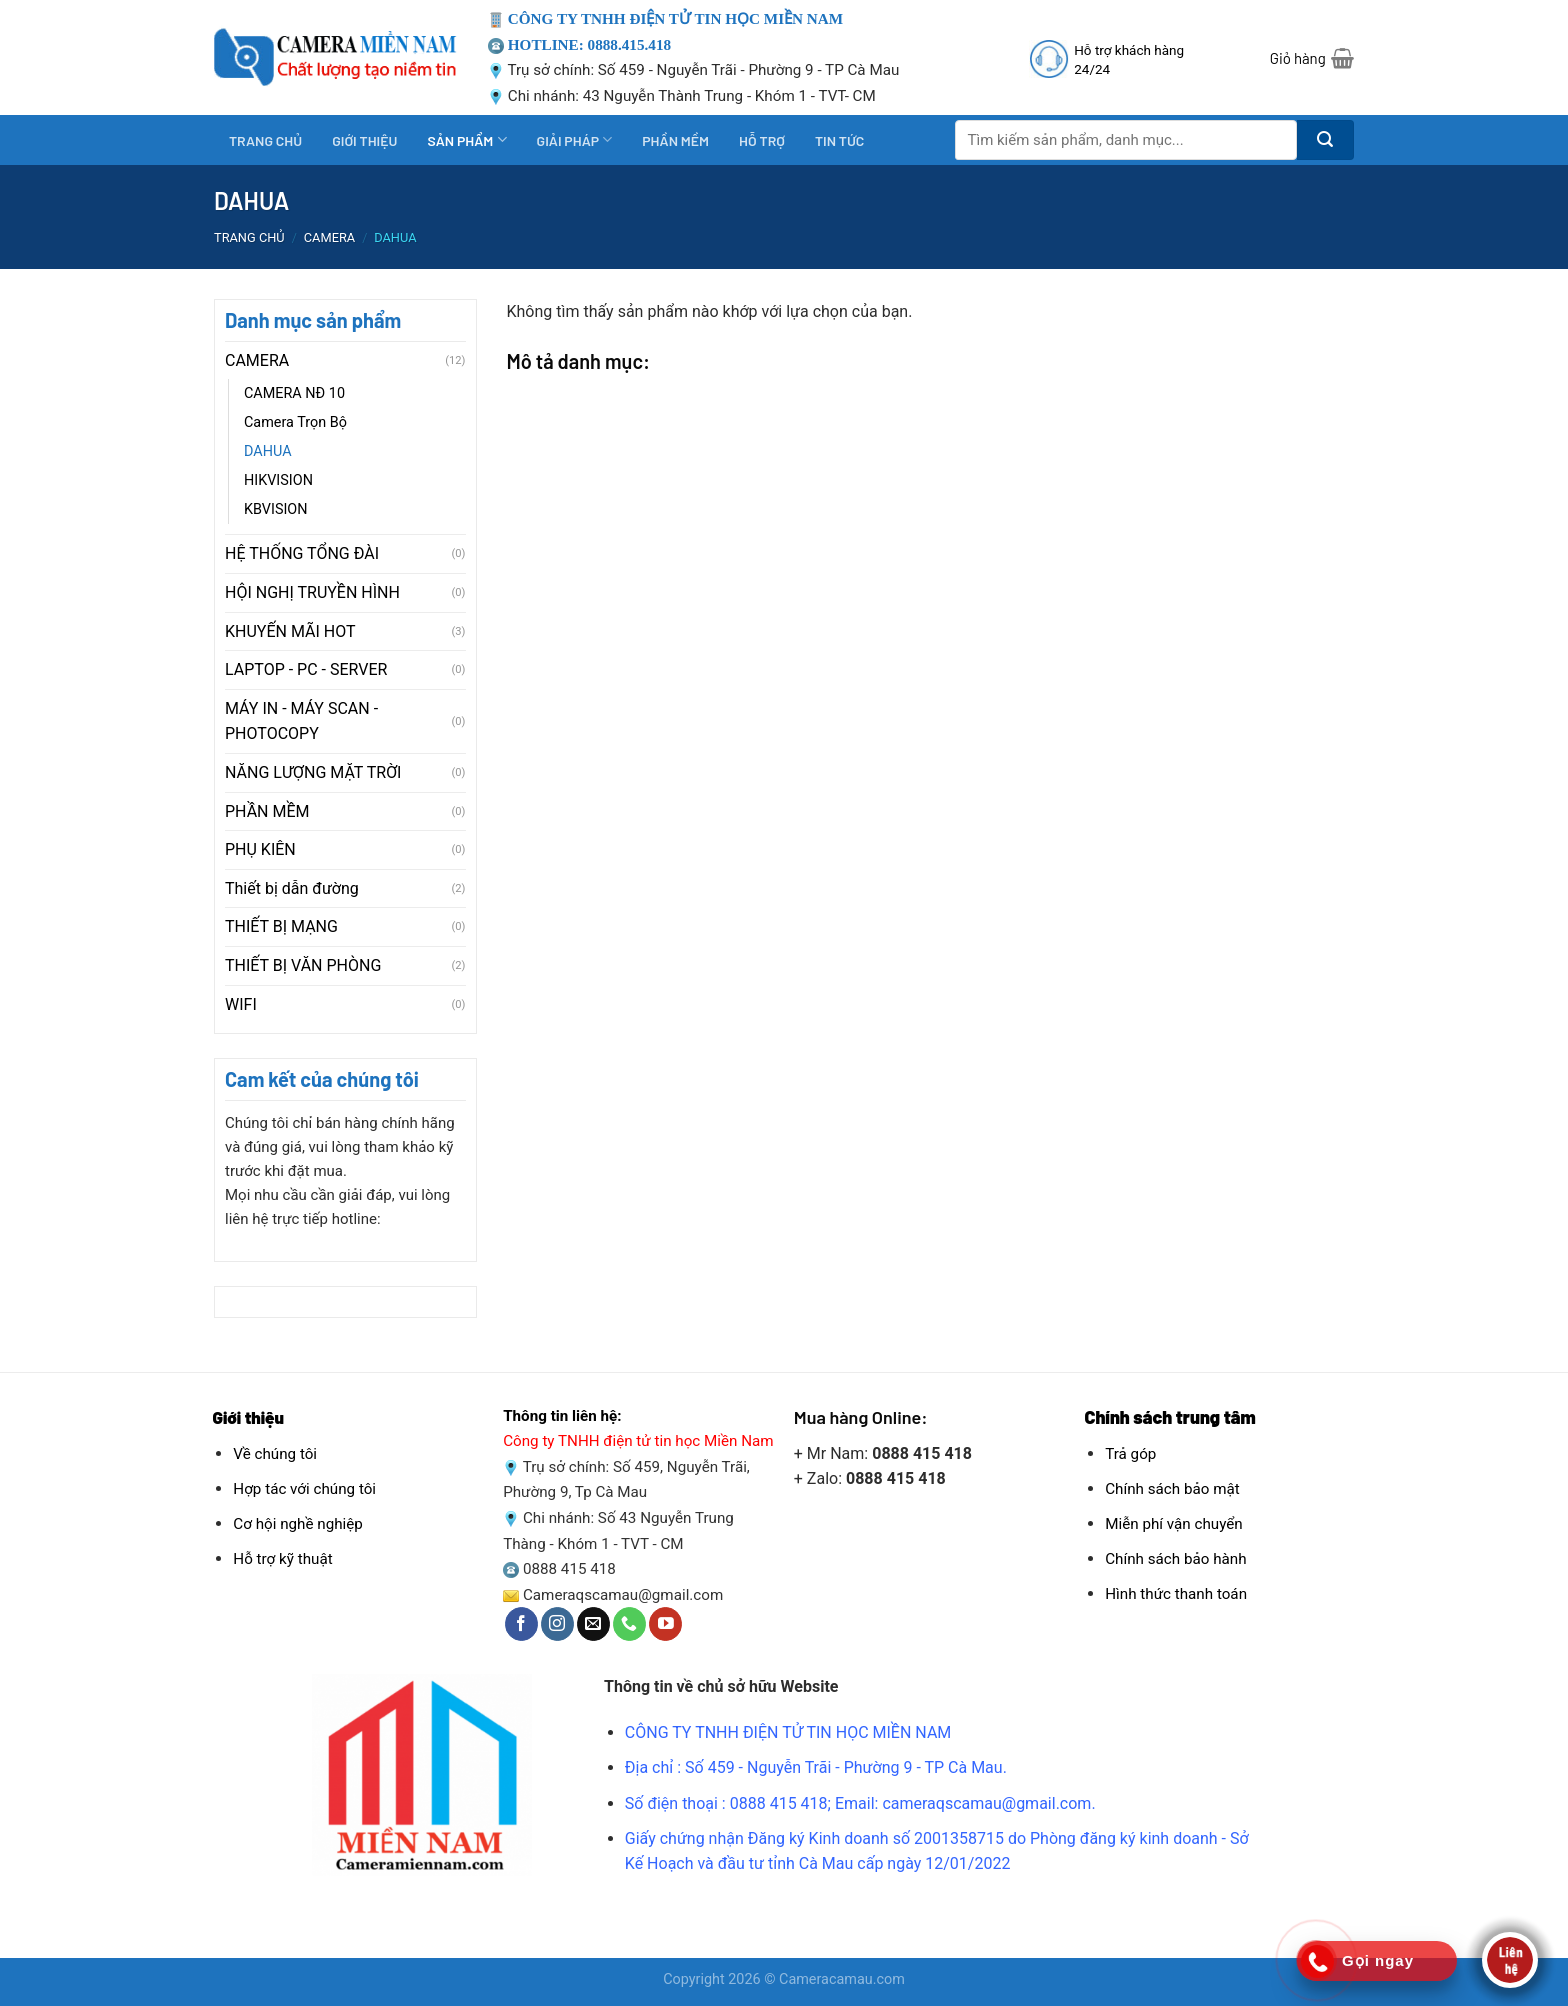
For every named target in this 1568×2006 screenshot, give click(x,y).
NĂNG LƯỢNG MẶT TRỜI (313, 772)
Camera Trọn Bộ (295, 422)
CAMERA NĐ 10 (294, 393)
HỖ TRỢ (762, 140)
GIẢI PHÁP (575, 139)
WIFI (241, 1004)
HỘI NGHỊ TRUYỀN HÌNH (312, 592)
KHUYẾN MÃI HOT (290, 631)
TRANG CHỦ (265, 140)
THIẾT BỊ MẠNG (281, 926)
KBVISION (276, 509)
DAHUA (268, 451)
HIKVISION (278, 480)
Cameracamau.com (842, 1979)
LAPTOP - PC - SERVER (306, 669)
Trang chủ (249, 237)
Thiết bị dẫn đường (292, 888)
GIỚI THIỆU (364, 140)
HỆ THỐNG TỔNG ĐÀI (302, 553)
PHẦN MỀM (675, 140)
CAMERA (329, 237)
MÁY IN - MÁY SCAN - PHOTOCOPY (301, 721)
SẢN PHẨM (466, 139)
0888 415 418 (569, 1569)
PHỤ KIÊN (260, 849)
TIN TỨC (839, 140)
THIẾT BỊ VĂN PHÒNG (303, 965)
